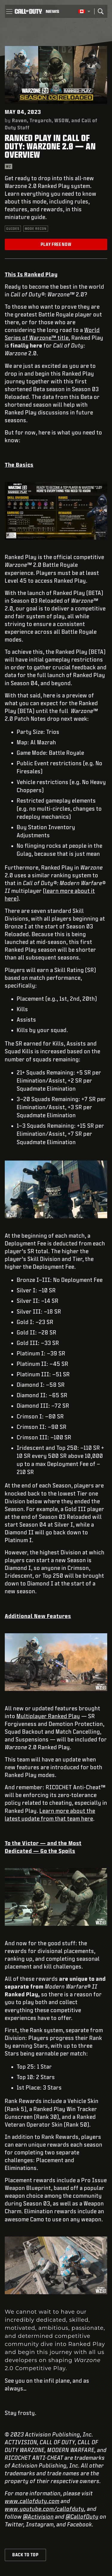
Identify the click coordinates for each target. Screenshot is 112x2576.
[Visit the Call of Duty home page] (28, 11)
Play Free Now (56, 244)
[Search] (100, 11)
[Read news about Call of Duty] (52, 11)
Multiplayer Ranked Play (48, 1716)
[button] (9, 11)
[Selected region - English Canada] (84, 11)
